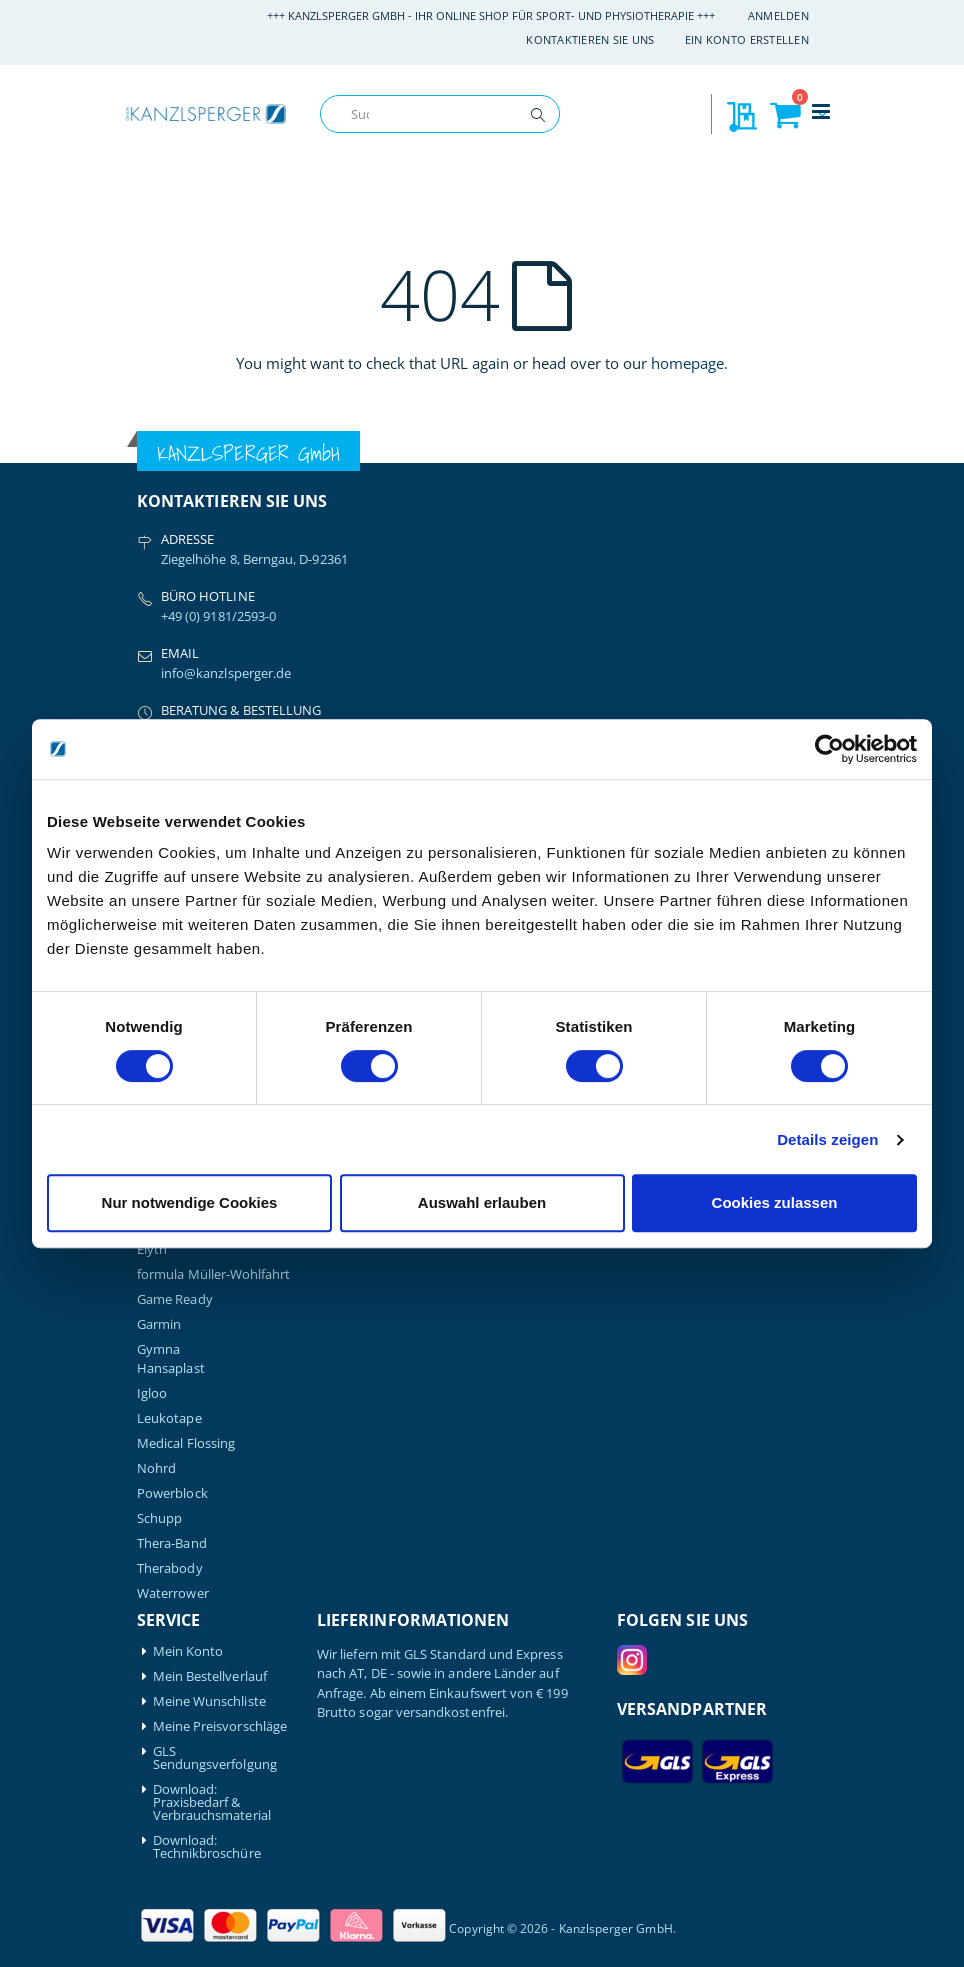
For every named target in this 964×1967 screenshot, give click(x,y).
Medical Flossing (186, 1443)
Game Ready (175, 1299)
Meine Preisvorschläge (220, 1726)
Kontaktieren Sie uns (590, 39)
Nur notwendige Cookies (190, 1202)
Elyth (152, 1249)
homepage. (689, 363)
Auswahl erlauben (482, 1202)
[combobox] (440, 114)
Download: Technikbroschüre (207, 1847)
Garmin (159, 1324)
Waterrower (173, 1593)
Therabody (170, 1568)
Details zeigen (827, 1139)
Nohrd (156, 1468)
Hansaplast (171, 1368)
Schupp (159, 1518)
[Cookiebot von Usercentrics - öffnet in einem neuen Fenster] (829, 749)
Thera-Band (172, 1543)
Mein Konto (188, 1651)
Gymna (158, 1349)
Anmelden (778, 15)
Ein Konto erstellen (747, 39)
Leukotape (169, 1418)
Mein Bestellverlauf (210, 1676)
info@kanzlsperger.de (226, 673)
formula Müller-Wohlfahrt (214, 1274)
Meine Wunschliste (209, 1701)
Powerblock (172, 1493)
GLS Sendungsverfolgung (215, 1758)
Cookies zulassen (775, 1202)
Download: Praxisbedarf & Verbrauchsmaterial (212, 1802)
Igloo (152, 1393)
